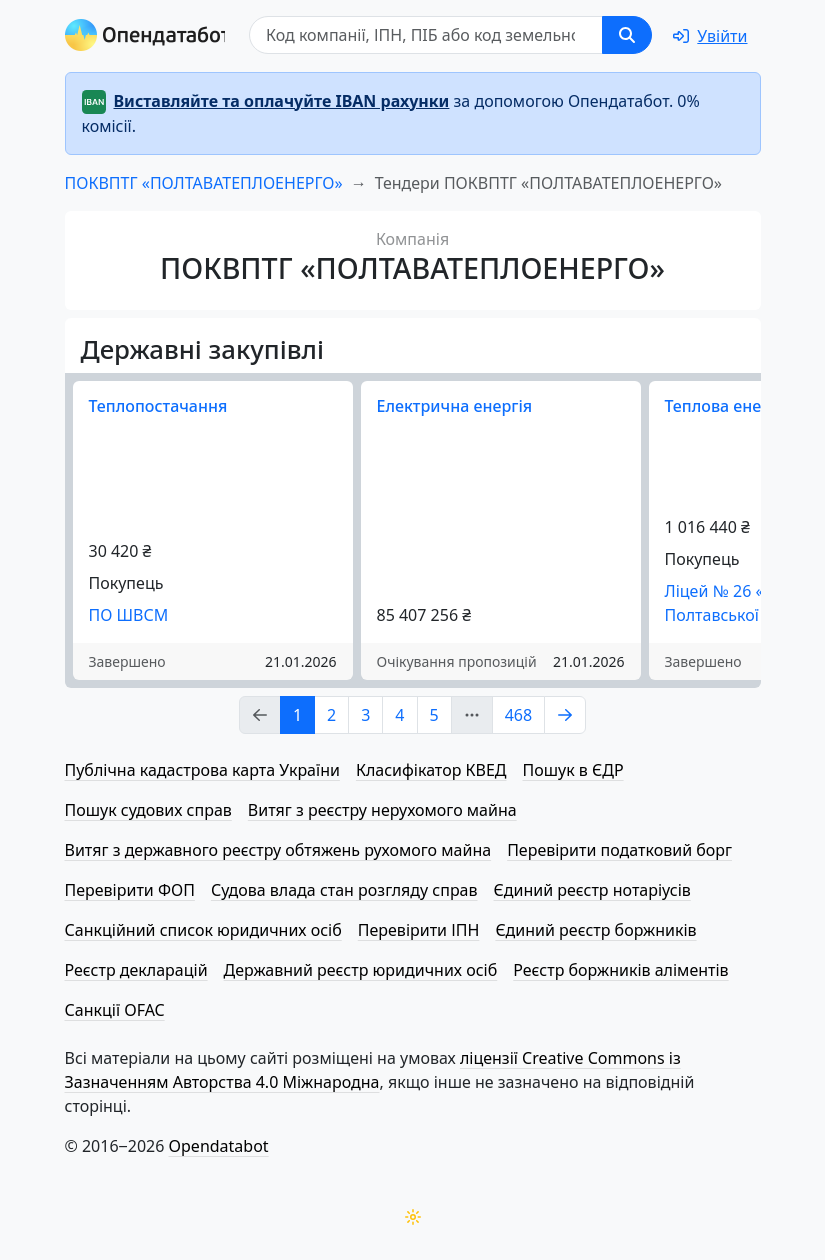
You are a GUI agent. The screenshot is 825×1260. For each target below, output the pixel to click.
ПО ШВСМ (129, 615)
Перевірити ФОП (130, 890)
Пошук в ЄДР (573, 770)
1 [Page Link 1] (297, 715)
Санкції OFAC (115, 1010)
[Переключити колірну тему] (413, 1217)
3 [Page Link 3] (365, 715)
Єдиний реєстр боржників (595, 930)
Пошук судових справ (148, 810)
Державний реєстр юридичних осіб (361, 970)
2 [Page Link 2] (331, 715)
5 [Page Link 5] (434, 715)
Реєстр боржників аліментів (620, 970)
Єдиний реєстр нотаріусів (592, 890)
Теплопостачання (158, 406)
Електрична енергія (455, 406)
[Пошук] (426, 35)
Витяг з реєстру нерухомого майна (382, 810)
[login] (710, 36)
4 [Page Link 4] (399, 715)
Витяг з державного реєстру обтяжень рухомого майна (278, 850)
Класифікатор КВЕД (431, 770)
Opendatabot (219, 1146)
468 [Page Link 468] (518, 715)
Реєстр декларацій (136, 970)
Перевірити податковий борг (619, 850)
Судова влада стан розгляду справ (344, 890)
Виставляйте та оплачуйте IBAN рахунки (282, 101)
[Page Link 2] (565, 715)
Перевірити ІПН (419, 930)
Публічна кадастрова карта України (202, 770)
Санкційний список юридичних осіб (203, 930)
